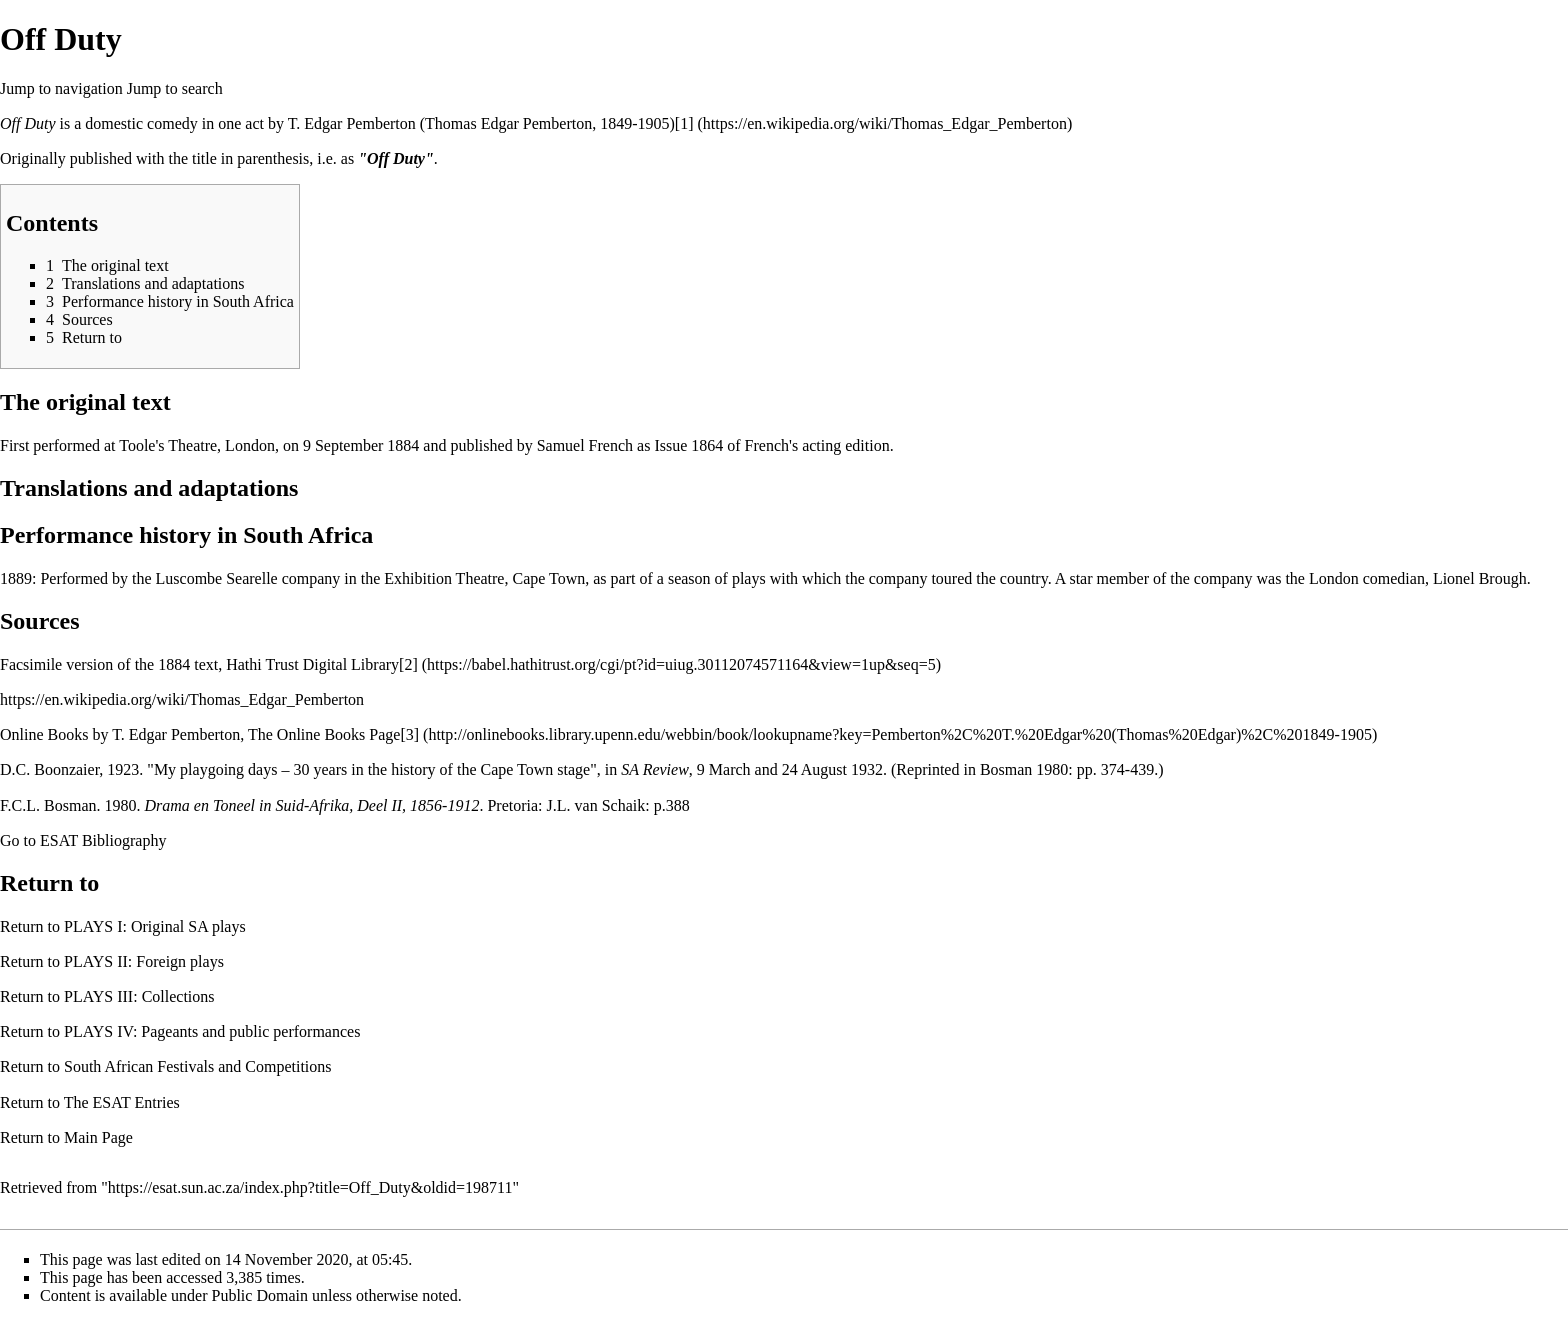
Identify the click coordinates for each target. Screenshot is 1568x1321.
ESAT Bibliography (103, 840)
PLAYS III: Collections (139, 996)
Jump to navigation (61, 88)
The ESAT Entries (122, 1102)
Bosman (1006, 769)
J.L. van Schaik (596, 805)
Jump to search (175, 88)
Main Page (98, 1137)
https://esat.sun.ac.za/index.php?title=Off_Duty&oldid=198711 (310, 1187)
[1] (684, 123)
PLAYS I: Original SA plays (155, 926)
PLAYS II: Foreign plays (144, 961)
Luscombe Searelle (217, 578)
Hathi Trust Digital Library (312, 664)
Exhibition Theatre (444, 578)
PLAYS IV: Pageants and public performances (212, 1031)
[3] (409, 734)
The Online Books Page (324, 734)
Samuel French (585, 445)
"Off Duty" (396, 158)
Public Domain (260, 1295)
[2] (408, 664)
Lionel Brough (1480, 578)
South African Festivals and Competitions (198, 1066)
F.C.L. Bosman (48, 805)
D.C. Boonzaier (49, 769)
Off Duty (28, 123)
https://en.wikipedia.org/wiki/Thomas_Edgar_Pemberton (182, 699)
